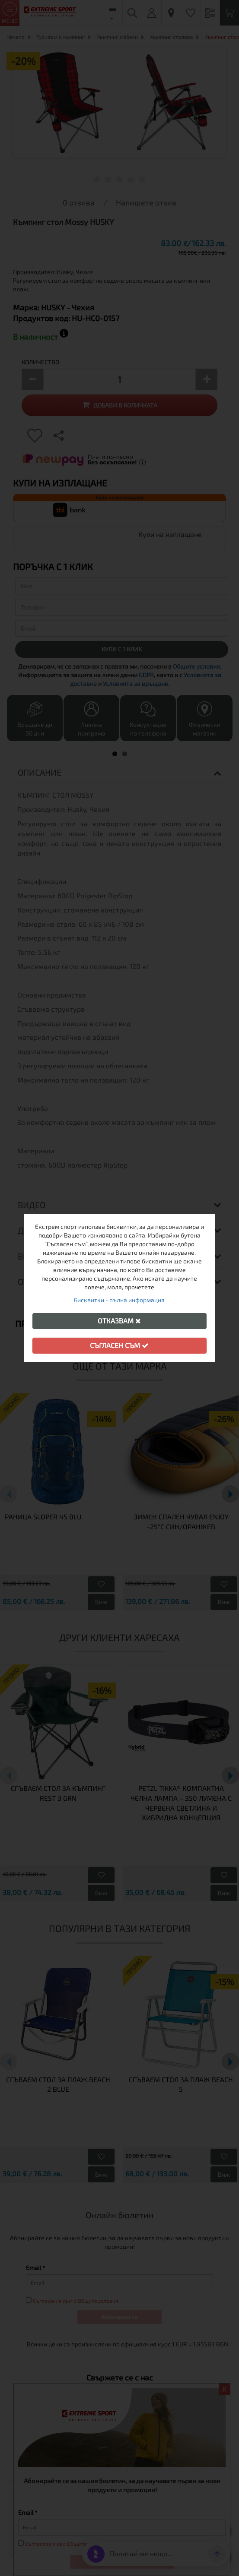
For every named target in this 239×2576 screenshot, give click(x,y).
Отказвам (119, 1320)
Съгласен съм (119, 1345)
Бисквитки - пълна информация (119, 1300)
